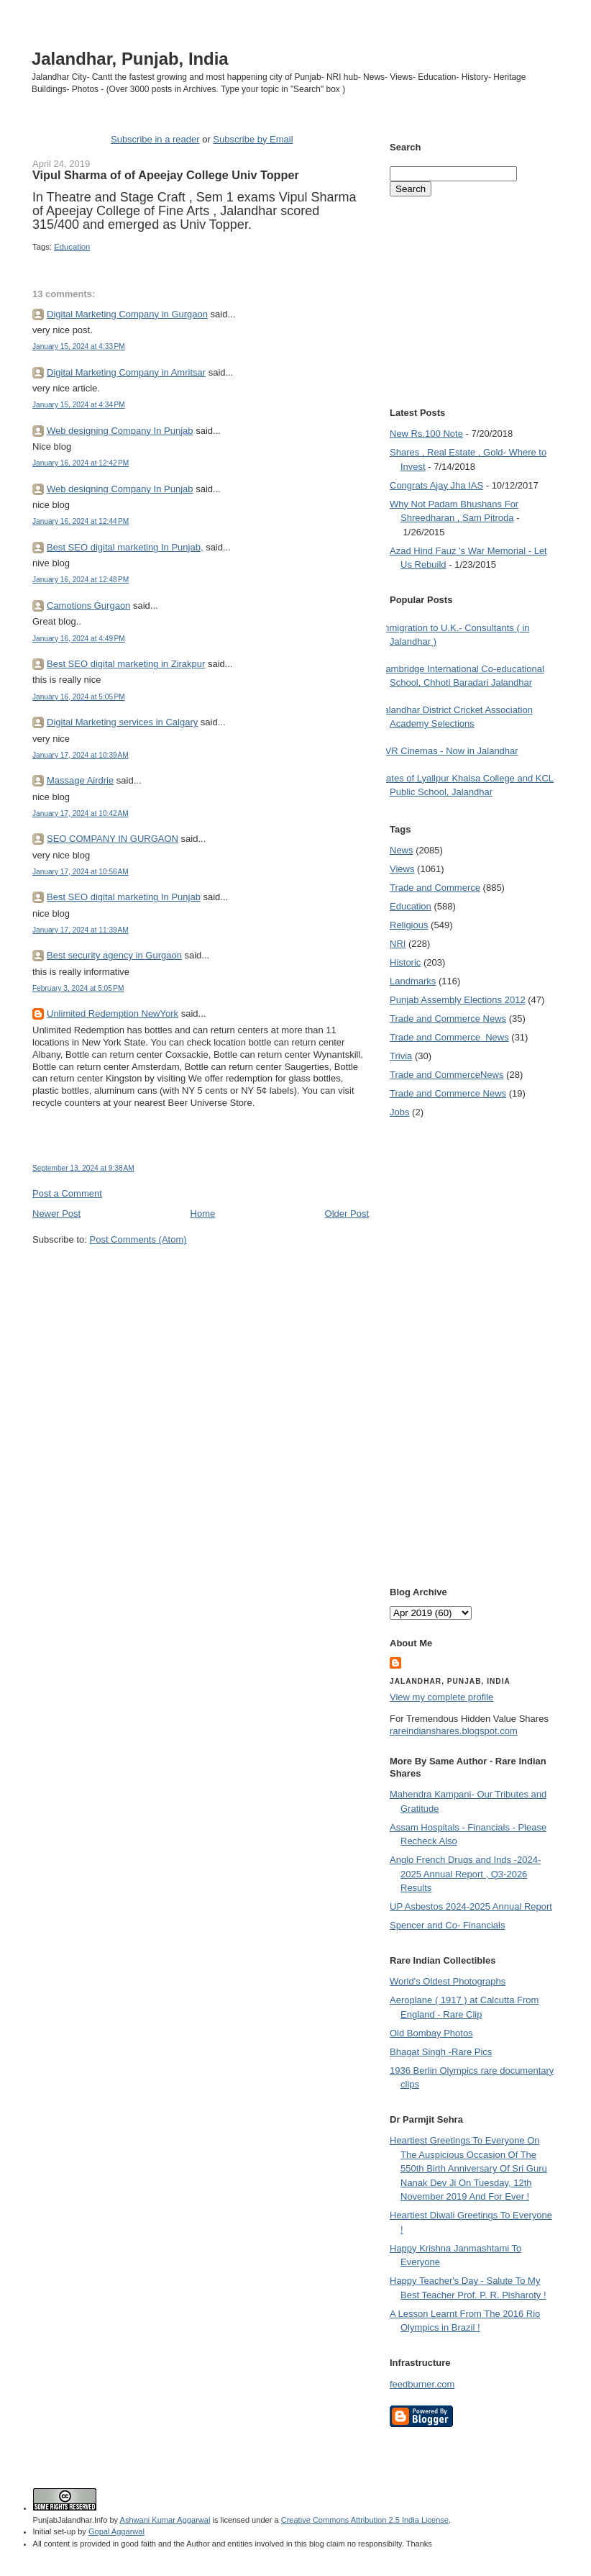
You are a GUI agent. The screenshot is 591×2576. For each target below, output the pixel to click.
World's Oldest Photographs (447, 1981)
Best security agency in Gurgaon (114, 955)
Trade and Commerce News (446, 1074)
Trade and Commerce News (448, 1018)
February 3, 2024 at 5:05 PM (78, 988)
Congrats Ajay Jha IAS (436, 485)
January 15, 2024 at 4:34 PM (78, 405)
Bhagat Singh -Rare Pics (441, 2051)
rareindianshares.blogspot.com (454, 1730)
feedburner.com (422, 2384)
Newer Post (56, 1213)
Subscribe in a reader (155, 139)
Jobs (399, 1112)
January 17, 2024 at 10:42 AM (80, 813)
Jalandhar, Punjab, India (130, 58)
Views (402, 868)
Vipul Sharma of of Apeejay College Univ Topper (165, 174)
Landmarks (413, 981)
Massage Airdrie (80, 780)
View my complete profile (441, 1697)
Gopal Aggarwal (116, 2531)
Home (203, 1213)
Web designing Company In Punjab (120, 430)
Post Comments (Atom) (138, 1239)
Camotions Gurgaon (88, 605)
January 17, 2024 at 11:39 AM (80, 930)
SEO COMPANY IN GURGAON (112, 838)
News (401, 850)
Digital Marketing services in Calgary (122, 722)
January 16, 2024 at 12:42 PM (80, 463)
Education (72, 246)
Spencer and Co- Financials (447, 1925)
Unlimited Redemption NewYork (112, 1013)
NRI (398, 943)
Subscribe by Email (253, 139)
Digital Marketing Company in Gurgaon (127, 314)
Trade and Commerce (435, 887)
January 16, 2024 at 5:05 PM (78, 697)
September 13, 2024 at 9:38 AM (83, 1168)
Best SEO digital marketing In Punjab (124, 897)
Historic (405, 962)
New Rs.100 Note (426, 433)
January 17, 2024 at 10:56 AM (80, 872)
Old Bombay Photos (431, 2033)
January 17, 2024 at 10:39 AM (80, 755)
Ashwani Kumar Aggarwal (165, 2520)
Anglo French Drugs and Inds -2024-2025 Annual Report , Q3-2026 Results (465, 1873)
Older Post (347, 1213)
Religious (409, 925)
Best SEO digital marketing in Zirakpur (126, 663)
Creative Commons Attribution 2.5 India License (365, 2520)
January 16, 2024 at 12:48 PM (80, 580)
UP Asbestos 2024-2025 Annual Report (471, 1906)
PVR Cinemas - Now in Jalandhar (448, 750)
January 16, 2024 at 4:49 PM (78, 639)
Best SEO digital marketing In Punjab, (125, 547)
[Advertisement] (200, 1273)
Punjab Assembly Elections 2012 (458, 999)
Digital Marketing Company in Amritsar (126, 372)
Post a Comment (67, 1193)
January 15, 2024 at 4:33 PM (78, 346)
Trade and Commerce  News (449, 1037)
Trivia (401, 1056)
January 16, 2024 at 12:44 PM (80, 521)
